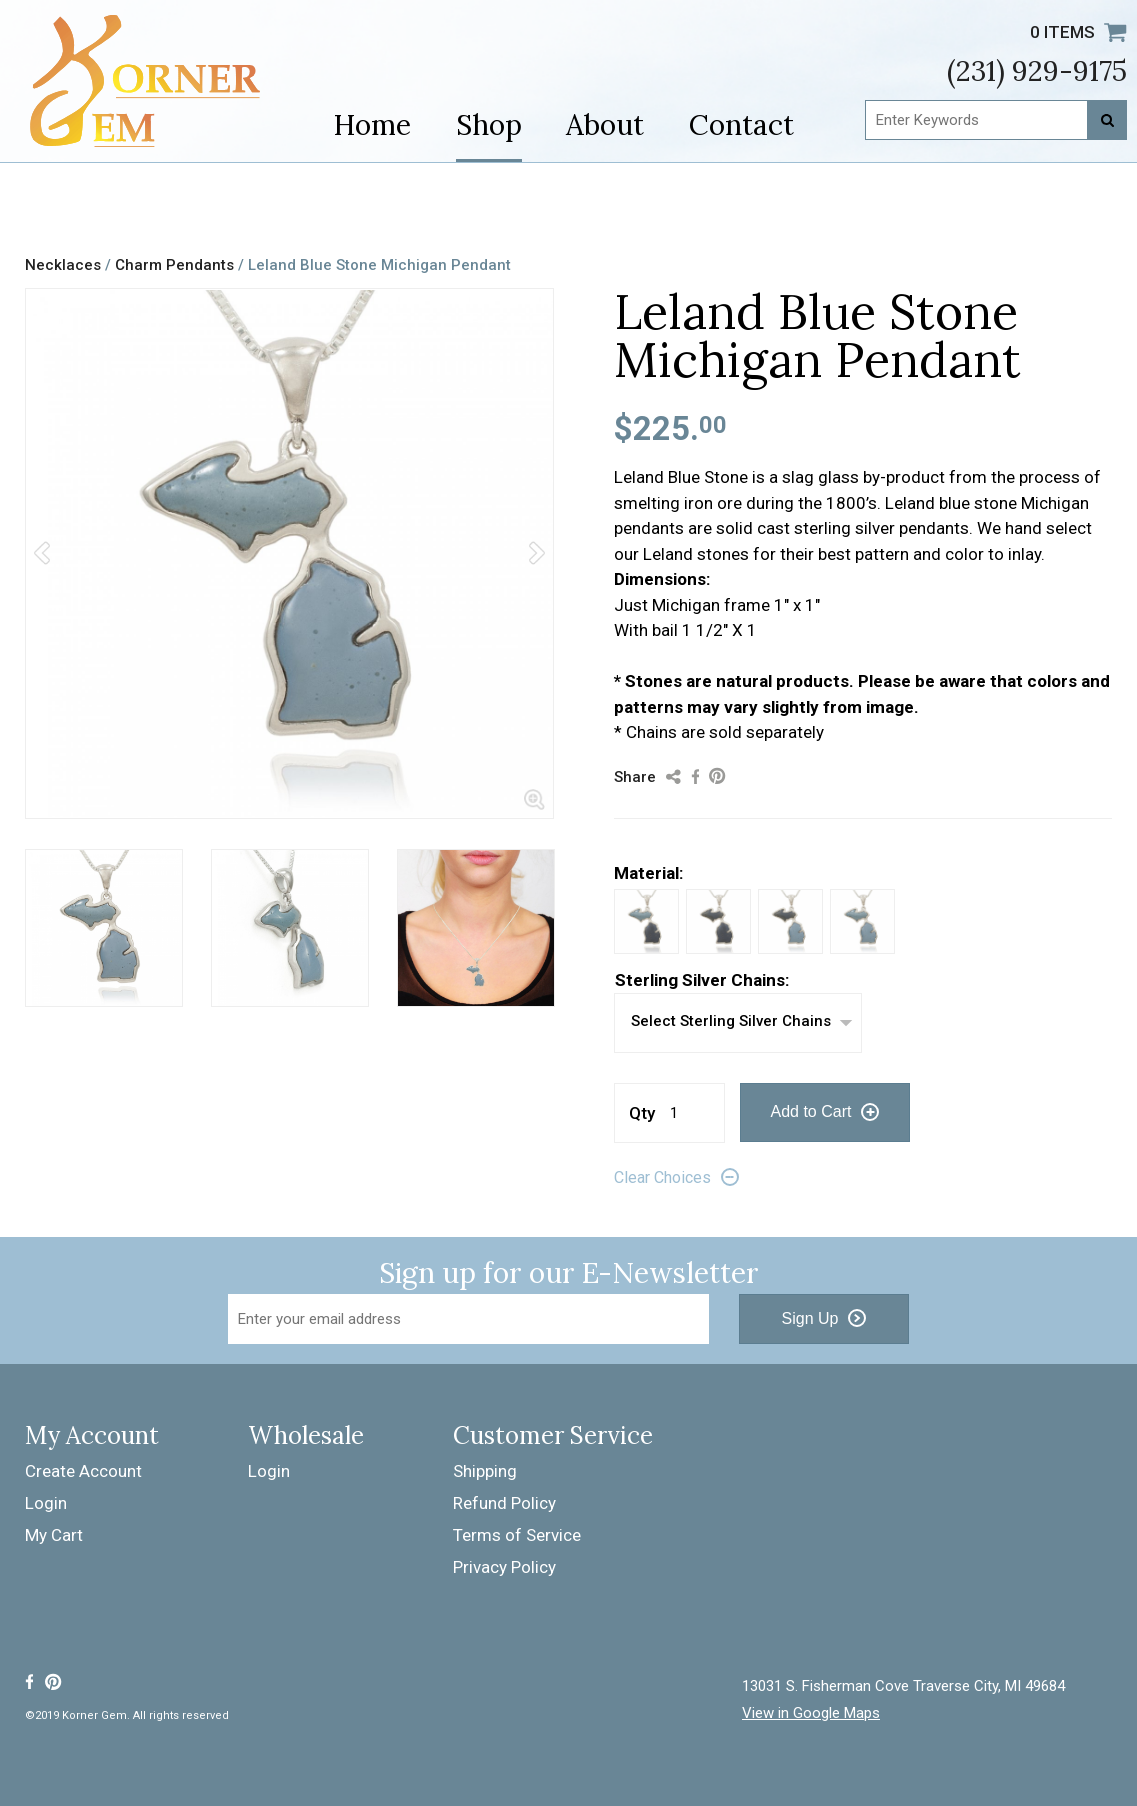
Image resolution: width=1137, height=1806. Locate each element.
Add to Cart (811, 1111)
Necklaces (63, 265)
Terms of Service (517, 1535)
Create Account (83, 1471)
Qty (642, 1113)
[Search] (1107, 120)
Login (46, 1503)
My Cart (54, 1535)
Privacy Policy (504, 1567)
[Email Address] (468, 1319)
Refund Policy (504, 1503)
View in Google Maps (811, 1713)
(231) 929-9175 (1037, 71)
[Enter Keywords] (996, 120)
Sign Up (810, 1318)
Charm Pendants (174, 265)
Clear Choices (662, 1177)
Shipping (485, 1471)
